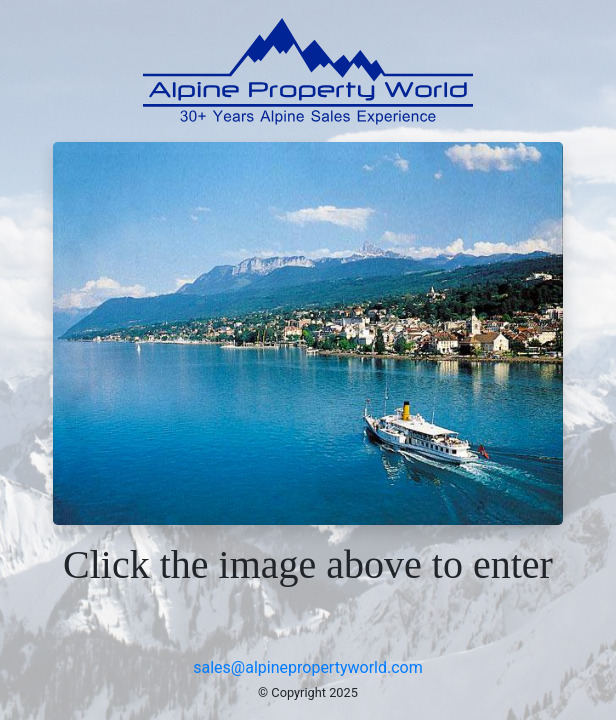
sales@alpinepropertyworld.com (307, 667)
